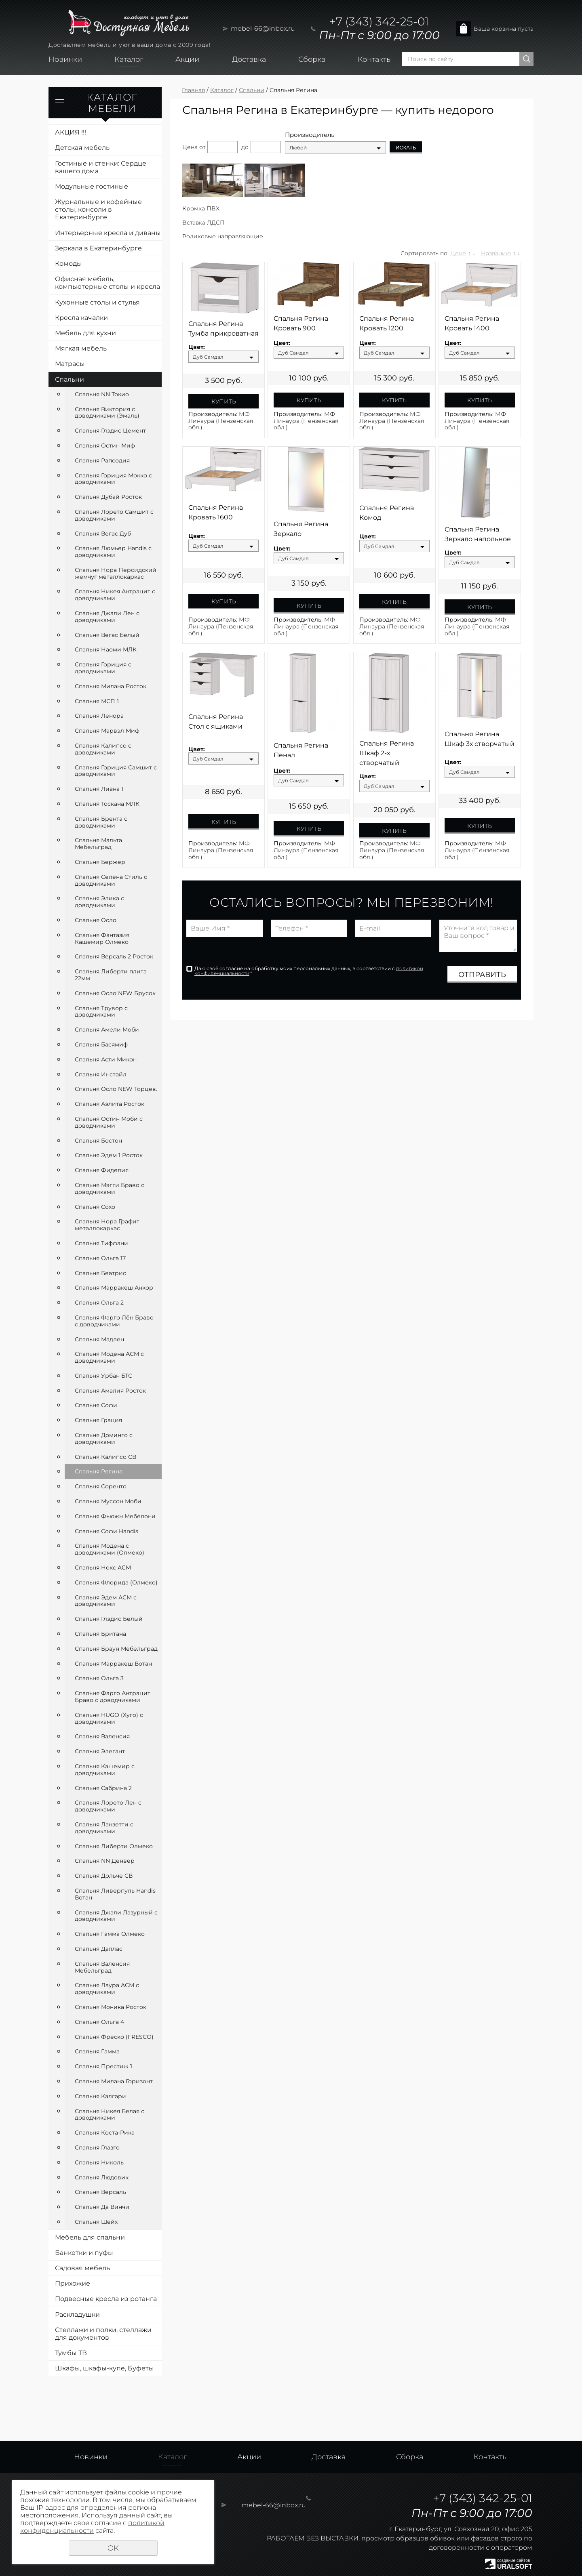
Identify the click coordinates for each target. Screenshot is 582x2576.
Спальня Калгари (100, 2096)
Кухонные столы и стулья (97, 302)
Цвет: (196, 347)
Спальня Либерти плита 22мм (111, 975)
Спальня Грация (98, 1420)
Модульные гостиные (91, 186)
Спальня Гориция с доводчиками (103, 668)
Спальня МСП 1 (97, 701)
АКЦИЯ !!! (70, 132)
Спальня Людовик (102, 2177)
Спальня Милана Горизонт (114, 2081)
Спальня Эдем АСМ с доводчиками (106, 1601)
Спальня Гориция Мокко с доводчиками (113, 479)
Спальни (69, 379)
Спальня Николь (99, 2162)
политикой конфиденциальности (92, 2526)
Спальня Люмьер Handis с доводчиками (113, 551)
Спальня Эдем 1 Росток (109, 1155)
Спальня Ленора (99, 715)
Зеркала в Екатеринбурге (98, 248)
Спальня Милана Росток (110, 686)
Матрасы (70, 364)
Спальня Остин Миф (105, 445)
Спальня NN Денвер (105, 1860)
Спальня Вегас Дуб (103, 533)
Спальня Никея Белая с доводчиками (109, 2114)
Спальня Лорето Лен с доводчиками (108, 1806)
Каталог (128, 59)
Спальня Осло (95, 920)
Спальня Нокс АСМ (103, 1567)
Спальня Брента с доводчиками (101, 822)
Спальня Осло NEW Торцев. (116, 1089)
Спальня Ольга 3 (99, 1678)
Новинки (65, 59)
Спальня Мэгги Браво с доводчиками (109, 1188)
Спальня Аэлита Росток (109, 1103)
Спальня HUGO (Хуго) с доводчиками (109, 1718)
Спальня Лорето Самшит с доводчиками (114, 515)
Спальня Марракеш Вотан (113, 1663)
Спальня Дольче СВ (104, 1875)
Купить (223, 401)
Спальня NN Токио (102, 394)
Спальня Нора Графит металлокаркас (107, 1225)
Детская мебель (82, 147)
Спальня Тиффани (101, 1243)
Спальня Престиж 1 (103, 2066)
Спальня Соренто (101, 1486)
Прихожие (72, 2283)
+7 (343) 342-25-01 (379, 21)
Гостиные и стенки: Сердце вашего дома (100, 167)
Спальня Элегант (100, 1751)
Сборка (311, 59)
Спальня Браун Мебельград (116, 1648)
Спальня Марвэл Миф (107, 730)
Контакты (375, 59)
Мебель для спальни (90, 2237)
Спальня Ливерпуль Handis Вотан (115, 1894)
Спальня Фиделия (102, 1170)
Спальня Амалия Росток (110, 1390)
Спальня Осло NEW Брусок (115, 993)
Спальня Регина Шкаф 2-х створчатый (386, 753)
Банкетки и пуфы (84, 2253)
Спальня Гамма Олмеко (110, 1933)
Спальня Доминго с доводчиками (104, 1438)
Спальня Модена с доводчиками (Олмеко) (109, 1549)
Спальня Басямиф (101, 1044)
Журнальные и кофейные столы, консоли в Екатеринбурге (98, 209)
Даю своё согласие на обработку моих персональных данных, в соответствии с (308, 971)
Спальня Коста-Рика (105, 2132)
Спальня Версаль (100, 2192)
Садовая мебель (82, 2268)
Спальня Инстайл (101, 1074)
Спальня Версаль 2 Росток (114, 956)
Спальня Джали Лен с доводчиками (107, 616)
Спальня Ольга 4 (99, 2022)
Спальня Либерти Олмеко (114, 1846)
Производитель (309, 135)
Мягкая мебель (81, 348)
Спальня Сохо (95, 1206)
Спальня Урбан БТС (103, 1375)
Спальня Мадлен (99, 1339)
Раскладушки (77, 2314)
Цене (458, 253)
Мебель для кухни (85, 333)
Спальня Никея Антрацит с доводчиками (115, 595)
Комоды (68, 263)
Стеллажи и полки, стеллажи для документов (103, 2333)
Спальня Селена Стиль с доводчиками (111, 880)
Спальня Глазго (97, 2147)
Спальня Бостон (98, 1140)
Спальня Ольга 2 (99, 1302)
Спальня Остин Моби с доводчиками (109, 1122)
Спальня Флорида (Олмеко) (116, 1582)
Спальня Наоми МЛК (106, 649)
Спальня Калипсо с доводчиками (103, 749)
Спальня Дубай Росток (108, 496)
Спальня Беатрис (100, 1273)
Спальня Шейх (96, 2221)
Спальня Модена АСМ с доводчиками (109, 1357)
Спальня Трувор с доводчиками (101, 1011)
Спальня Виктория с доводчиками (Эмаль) (107, 413)
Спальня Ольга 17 (100, 1258)
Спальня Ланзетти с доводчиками (104, 1828)
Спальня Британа (100, 1633)
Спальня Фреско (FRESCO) (114, 2036)
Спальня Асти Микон (106, 1059)
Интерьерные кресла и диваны (108, 233)
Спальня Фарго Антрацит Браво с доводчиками (112, 1696)
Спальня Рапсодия (102, 460)
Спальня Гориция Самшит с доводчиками (116, 771)
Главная (193, 90)
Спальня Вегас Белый (107, 635)
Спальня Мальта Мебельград (98, 843)
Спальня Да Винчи (102, 2206)
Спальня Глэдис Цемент (110, 430)
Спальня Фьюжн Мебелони (115, 1516)
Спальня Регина (98, 1471)
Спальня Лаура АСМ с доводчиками (107, 1988)
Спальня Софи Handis (106, 1531)
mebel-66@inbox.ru (263, 28)
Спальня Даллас (98, 1948)
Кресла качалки (81, 317)
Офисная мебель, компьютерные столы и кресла (107, 282)
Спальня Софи (96, 1405)
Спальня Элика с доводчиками (99, 902)
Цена (190, 147)
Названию (496, 253)
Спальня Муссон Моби (108, 1501)
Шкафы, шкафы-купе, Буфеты (104, 2368)
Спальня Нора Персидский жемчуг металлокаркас (115, 573)
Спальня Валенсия (102, 1736)
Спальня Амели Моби (107, 1029)
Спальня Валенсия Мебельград (102, 1967)
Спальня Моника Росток (110, 2007)
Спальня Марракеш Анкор (114, 1287)
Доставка (249, 59)
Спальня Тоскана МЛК (107, 803)
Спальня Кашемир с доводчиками (105, 1770)
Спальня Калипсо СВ (105, 1456)
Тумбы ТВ (71, 2353)
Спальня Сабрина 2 (103, 1788)
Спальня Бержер (100, 862)
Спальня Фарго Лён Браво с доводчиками (114, 1321)
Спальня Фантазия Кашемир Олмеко (102, 938)
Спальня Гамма (97, 2051)
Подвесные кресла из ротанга (106, 2299)
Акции (187, 59)
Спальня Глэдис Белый (109, 1618)
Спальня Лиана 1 (99, 788)
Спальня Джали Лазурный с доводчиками (116, 1916)
